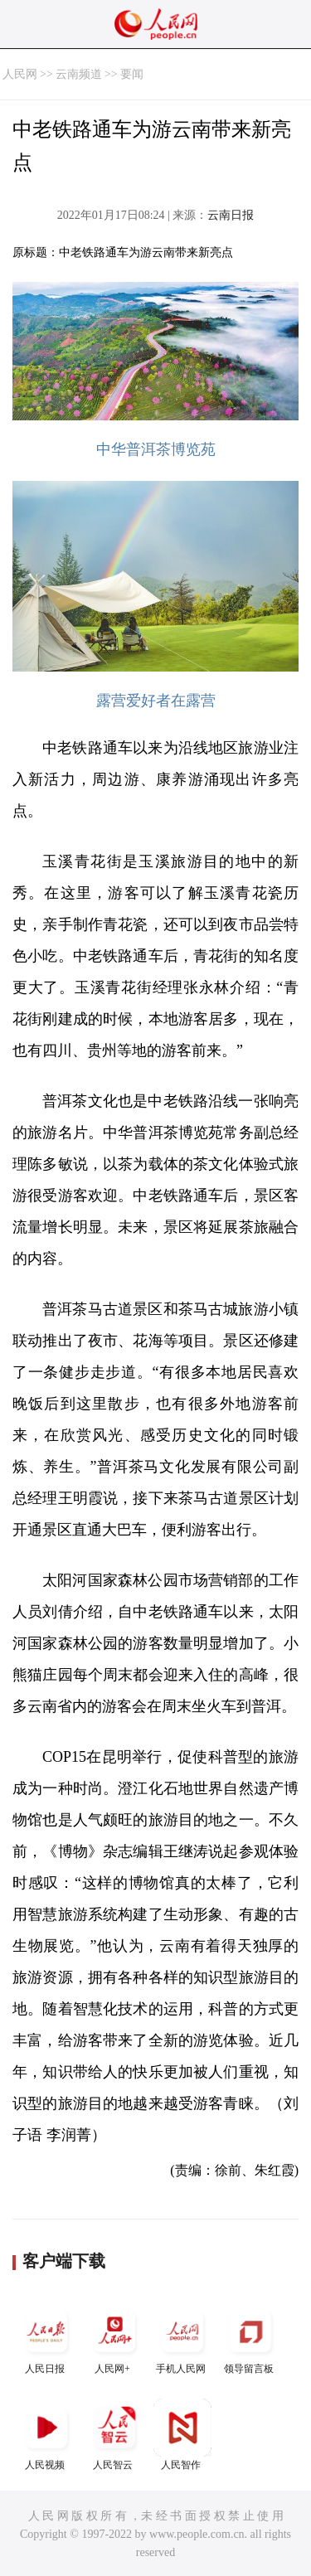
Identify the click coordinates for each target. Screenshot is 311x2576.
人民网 (19, 74)
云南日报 (230, 215)
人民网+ (114, 2338)
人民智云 (114, 2435)
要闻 (131, 74)
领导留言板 (250, 2338)
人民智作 (182, 2435)
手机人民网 (182, 2338)
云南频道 (79, 74)
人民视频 (46, 2435)
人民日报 (46, 2338)
